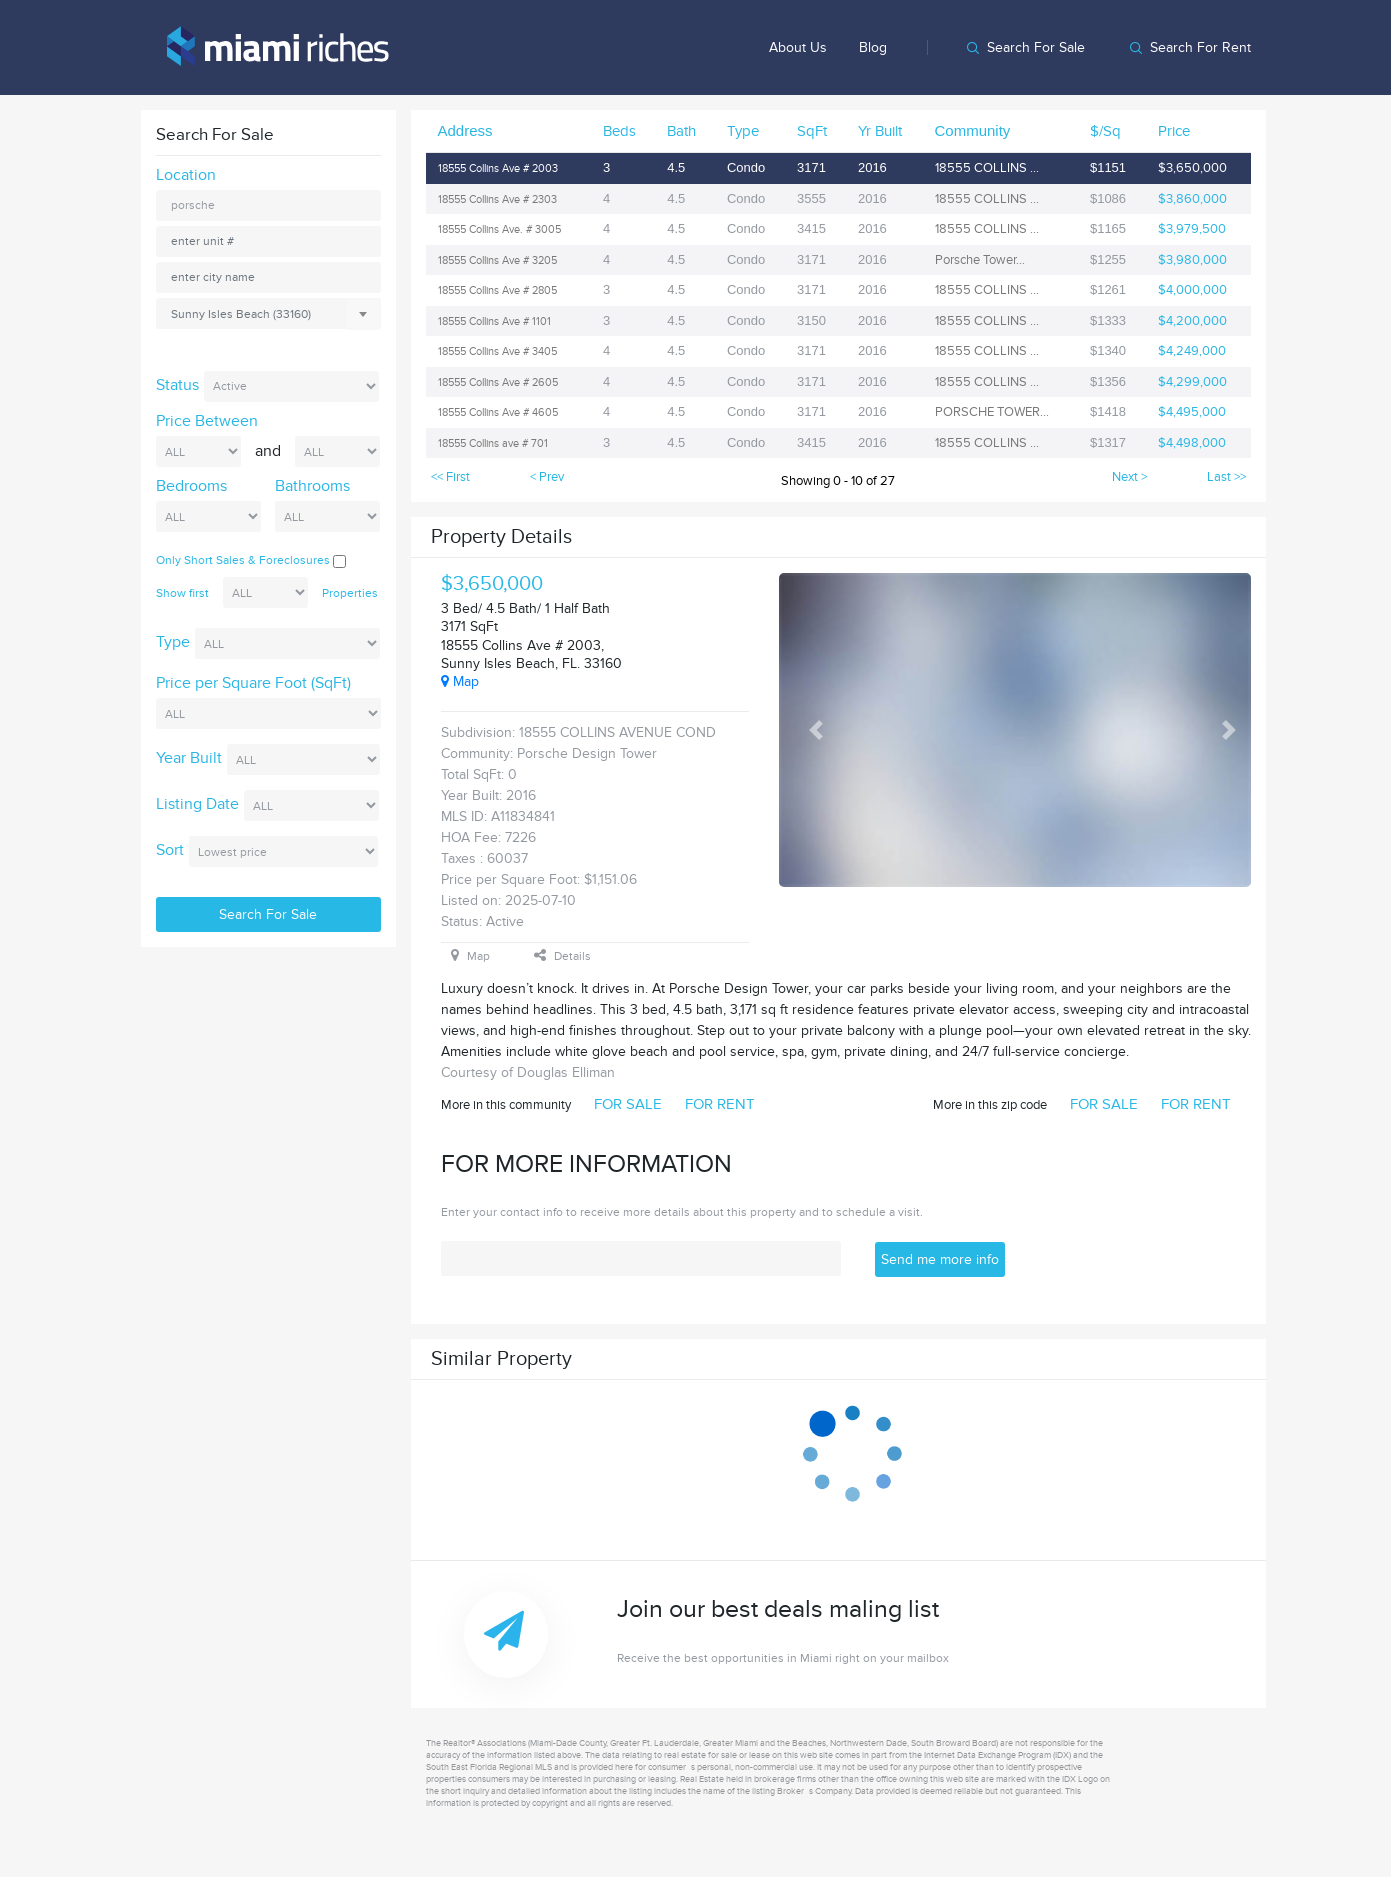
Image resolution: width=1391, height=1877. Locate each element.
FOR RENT (720, 1104)
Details (562, 956)
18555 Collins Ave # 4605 (498, 412)
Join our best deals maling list (949, 1630)
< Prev (547, 477)
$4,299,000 (1192, 382)
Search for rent (1200, 47)
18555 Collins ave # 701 (493, 443)
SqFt (812, 131)
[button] (815, 729)
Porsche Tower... (980, 260)
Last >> (1226, 477)
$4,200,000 (1192, 321)
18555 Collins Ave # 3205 (497, 260)
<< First (450, 477)
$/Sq (1105, 131)
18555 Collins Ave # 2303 (497, 199)
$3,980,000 (1192, 260)
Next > (1129, 477)
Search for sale (1036, 47)
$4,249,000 (1192, 351)
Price (1174, 131)
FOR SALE (628, 1104)
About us (798, 47)
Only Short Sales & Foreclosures (251, 560)
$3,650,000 (1192, 168)
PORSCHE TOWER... (992, 412)
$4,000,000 (1192, 290)
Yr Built (880, 131)
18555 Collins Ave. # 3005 (499, 229)
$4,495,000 (1192, 412)
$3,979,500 (1192, 229)
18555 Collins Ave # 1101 (494, 321)
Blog (873, 47)
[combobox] (268, 313)
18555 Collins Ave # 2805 (497, 290)
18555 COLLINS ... (987, 168)
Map (460, 681)
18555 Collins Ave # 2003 (498, 168)
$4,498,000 (1192, 443)
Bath (681, 131)
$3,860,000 (1192, 199)
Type (743, 131)
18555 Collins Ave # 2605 (498, 382)
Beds (619, 131)
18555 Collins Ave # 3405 (497, 351)
